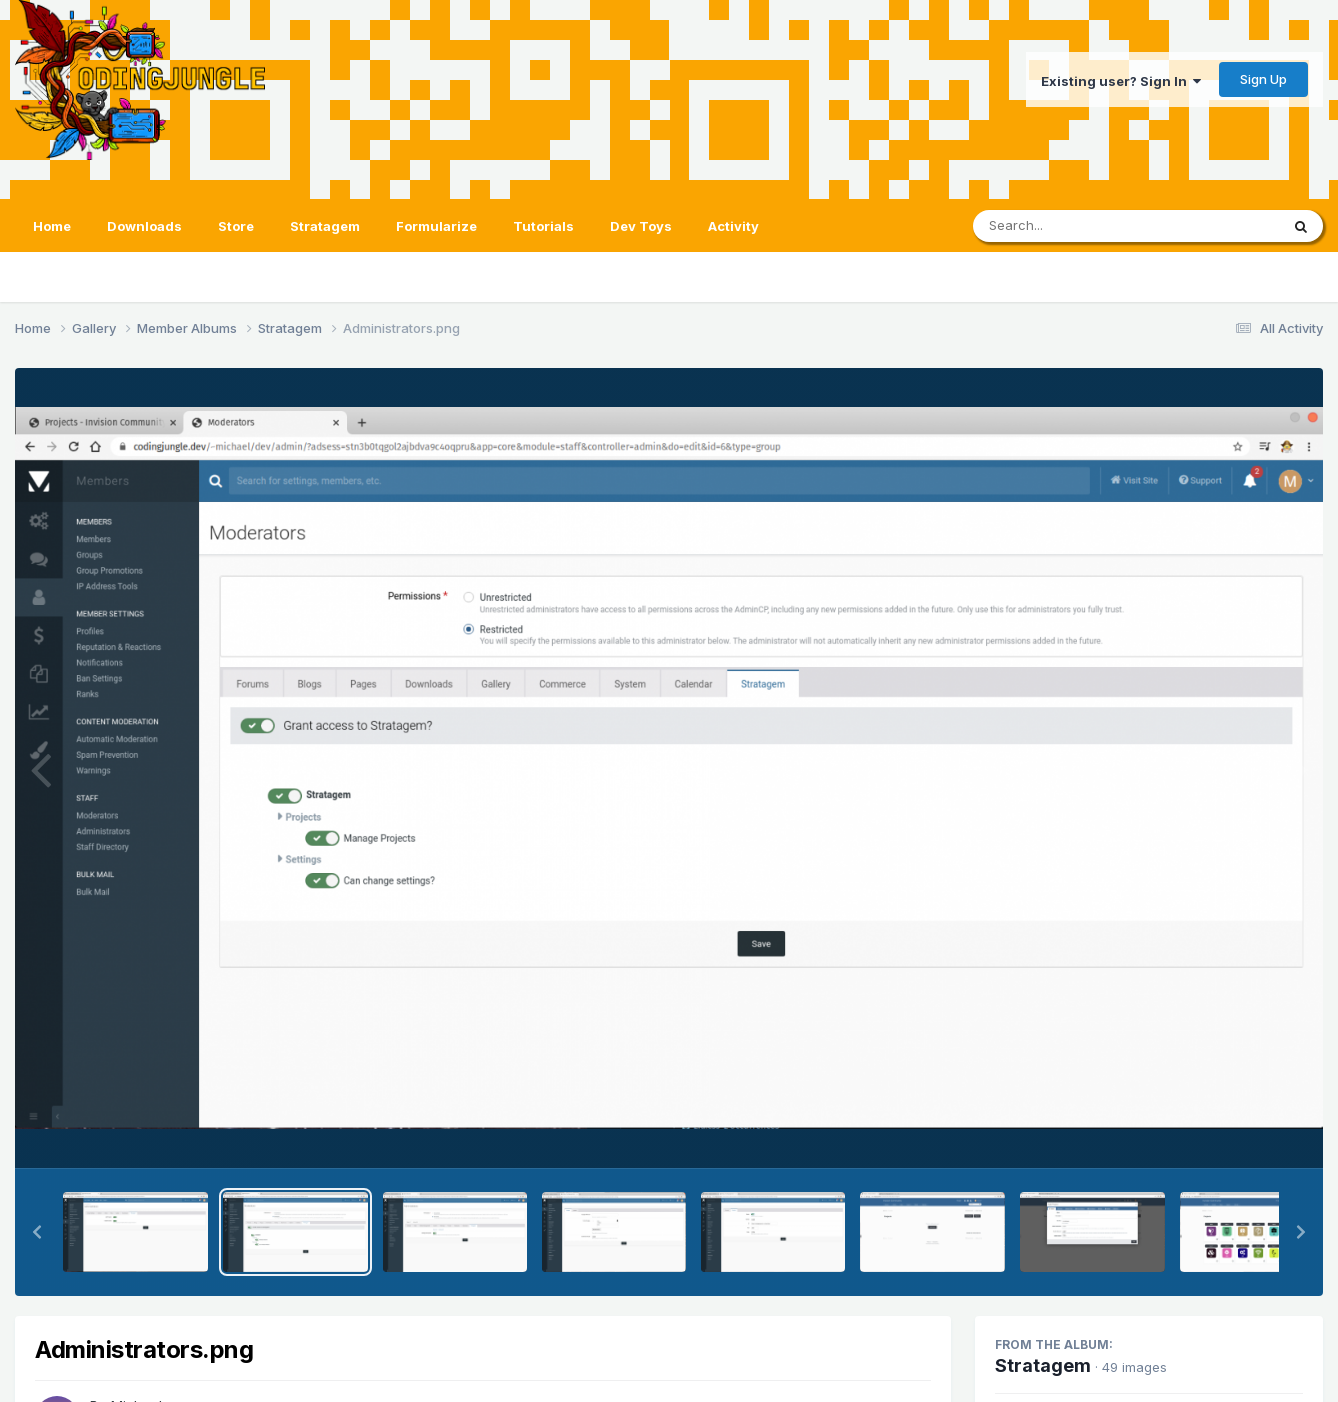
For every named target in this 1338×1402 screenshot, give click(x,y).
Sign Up (1263, 79)
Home (52, 226)
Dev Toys (641, 226)
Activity (733, 226)
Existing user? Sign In (1121, 81)
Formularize (436, 226)
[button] (37, 1232)
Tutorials (543, 226)
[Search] (1071, 226)
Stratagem (325, 226)
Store (236, 226)
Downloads (144, 226)
